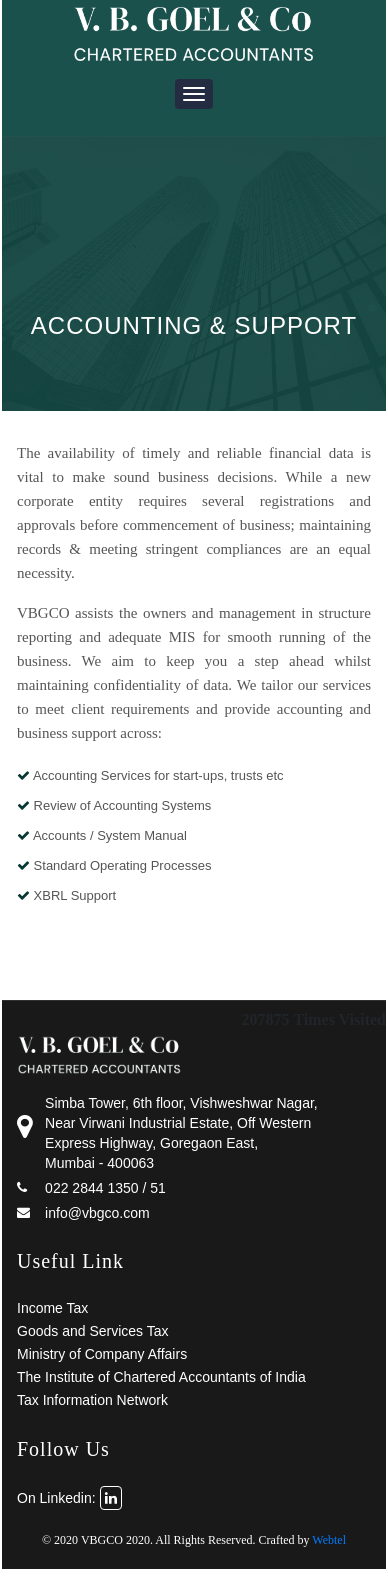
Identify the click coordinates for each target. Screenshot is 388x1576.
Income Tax (52, 1308)
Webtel (329, 1540)
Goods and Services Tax (93, 1331)
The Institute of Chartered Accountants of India (161, 1377)
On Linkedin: (69, 1498)
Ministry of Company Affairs (102, 1354)
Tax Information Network (92, 1400)
